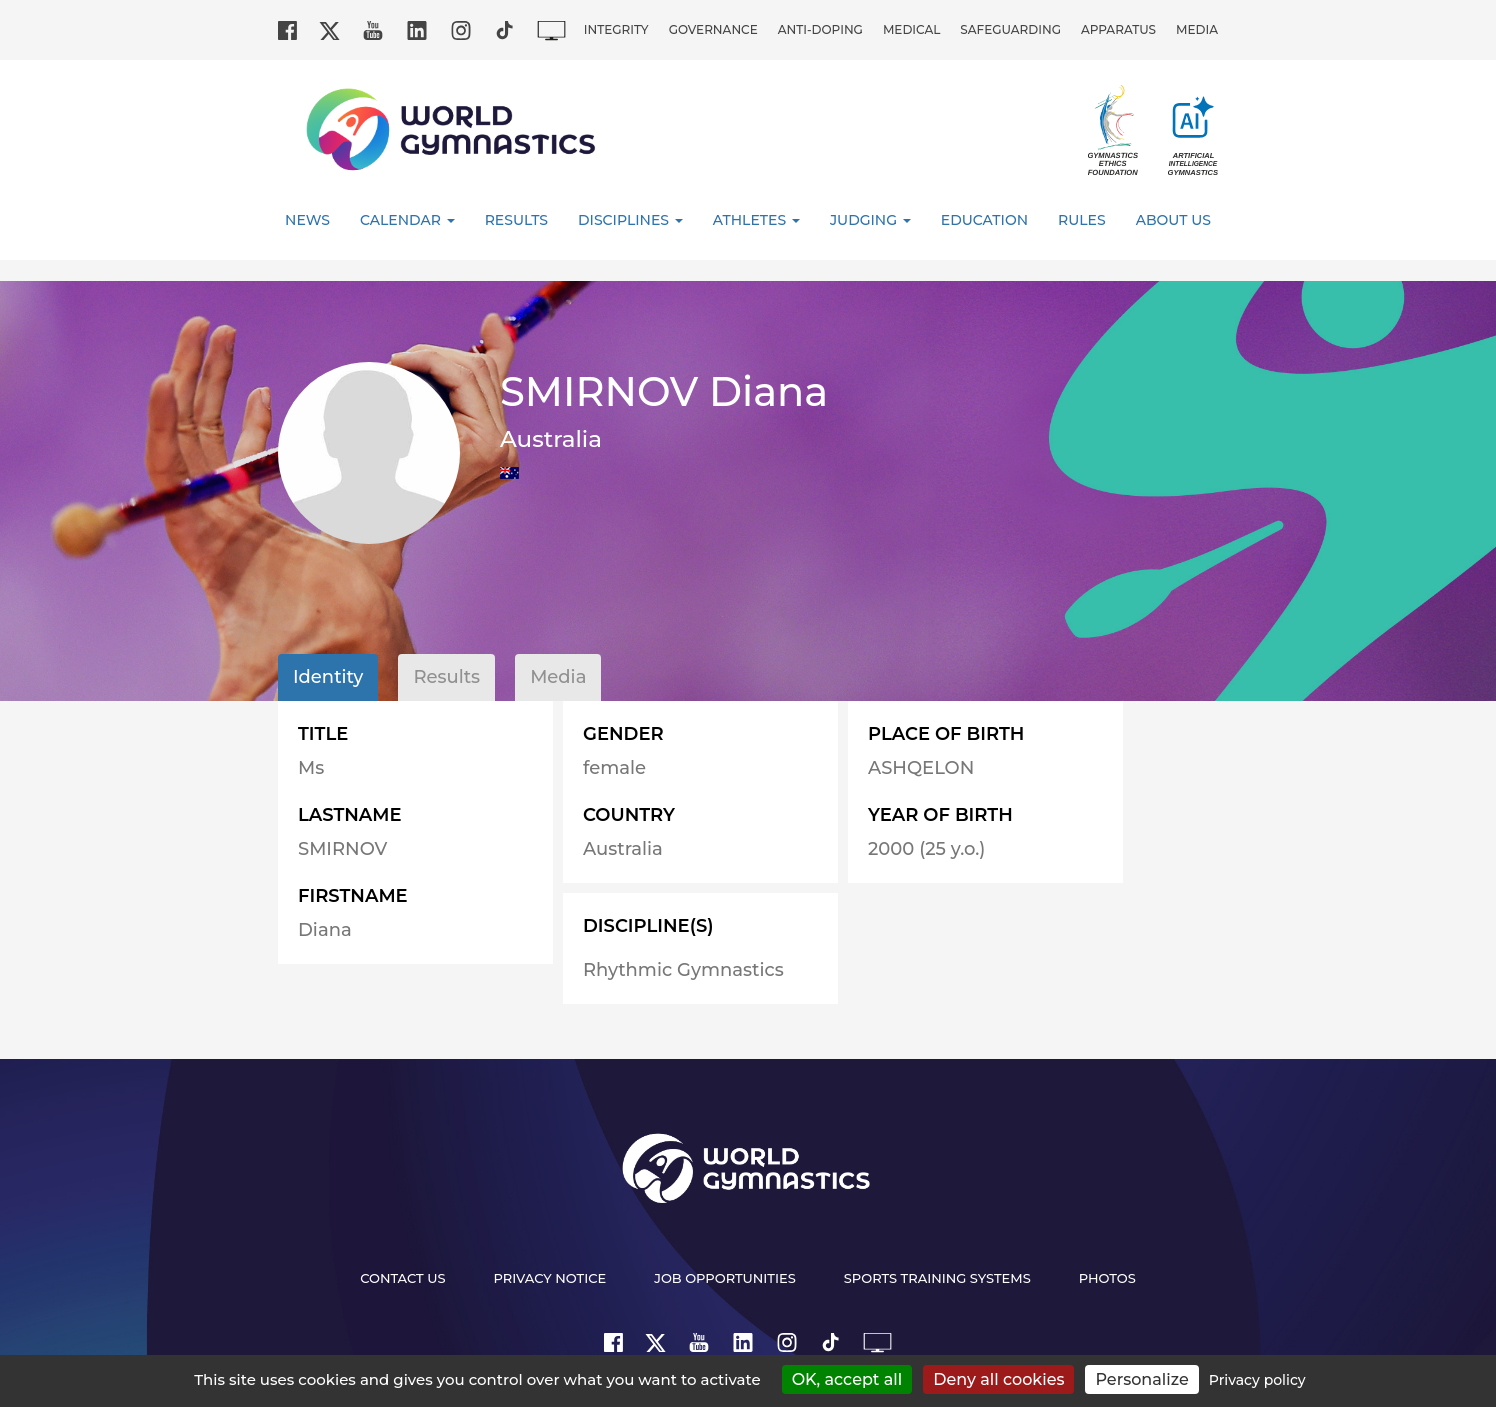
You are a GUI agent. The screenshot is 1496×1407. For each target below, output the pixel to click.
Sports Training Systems (937, 1278)
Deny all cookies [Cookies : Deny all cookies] (998, 1379)
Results (516, 220)
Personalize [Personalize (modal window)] (1141, 1379)
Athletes (756, 220)
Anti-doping (820, 29)
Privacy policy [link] (1257, 1380)
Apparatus (1118, 29)
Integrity (616, 29)
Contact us (402, 1278)
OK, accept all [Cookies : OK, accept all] (847, 1379)
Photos (1107, 1278)
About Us (1173, 220)
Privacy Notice (550, 1278)
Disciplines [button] (630, 220)
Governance (713, 29)
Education (984, 220)
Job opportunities (725, 1278)
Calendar (407, 220)
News (307, 220)
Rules (1082, 220)
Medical (911, 29)
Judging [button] (870, 220)
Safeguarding (1010, 29)
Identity (328, 677)
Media (1197, 29)
